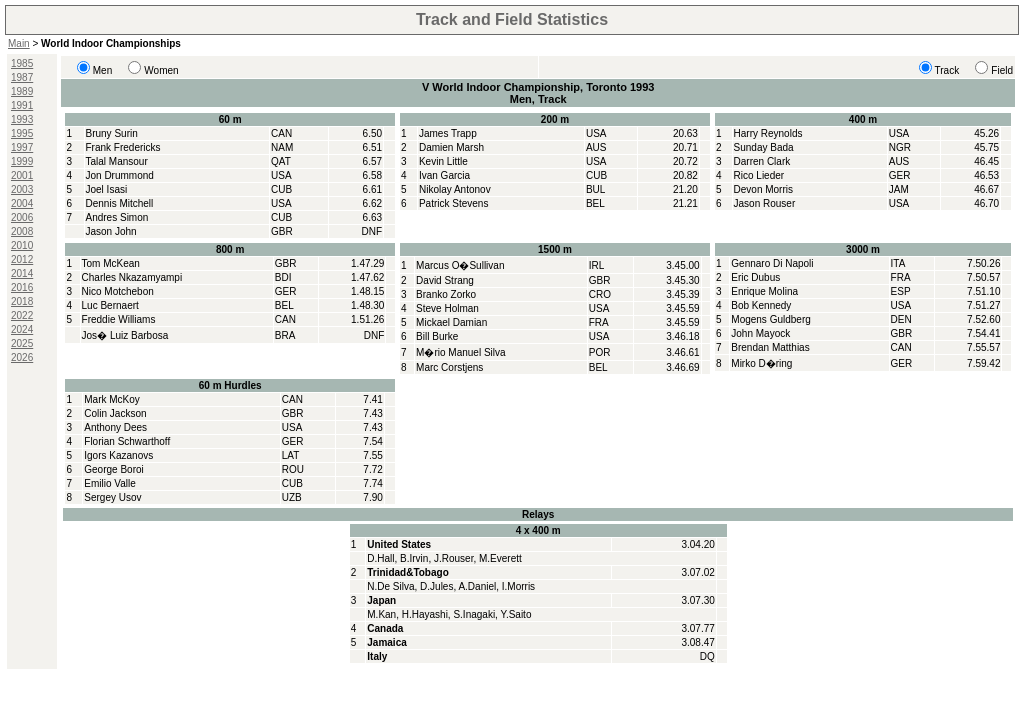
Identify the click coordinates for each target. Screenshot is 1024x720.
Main (19, 43)
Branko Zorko (446, 294)
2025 (22, 343)
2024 (22, 329)
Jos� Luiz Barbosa (125, 335)
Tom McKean (111, 263)
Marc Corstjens (449, 367)
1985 (22, 63)
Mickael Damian (451, 322)
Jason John (111, 231)
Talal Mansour (117, 161)
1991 (22, 105)
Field (1002, 70)
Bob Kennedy (761, 305)
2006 (22, 217)
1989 (22, 91)
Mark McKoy (112, 399)
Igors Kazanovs (118, 455)
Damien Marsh (451, 147)
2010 (22, 245)
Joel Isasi (107, 189)
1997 (22, 147)
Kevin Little (443, 161)
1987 (22, 77)
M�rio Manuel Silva (460, 352)
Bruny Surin (112, 133)
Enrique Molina (764, 291)
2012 (22, 259)
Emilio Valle (110, 483)
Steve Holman (447, 308)
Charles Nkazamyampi (132, 277)
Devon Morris (763, 189)
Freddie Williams (119, 319)
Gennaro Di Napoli (772, 263)
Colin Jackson (115, 413)
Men (102, 70)
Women (161, 70)
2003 (22, 189)
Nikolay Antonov (455, 189)
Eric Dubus (755, 277)
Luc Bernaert (110, 305)
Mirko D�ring (761, 363)
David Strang (445, 280)
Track (947, 70)
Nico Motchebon (118, 291)
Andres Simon (117, 217)
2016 (22, 287)
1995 (22, 133)
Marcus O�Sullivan (460, 265)
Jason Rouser (765, 203)
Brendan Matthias (770, 347)
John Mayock (760, 333)
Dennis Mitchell (120, 203)
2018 (22, 301)
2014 (22, 273)
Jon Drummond (120, 175)
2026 (22, 357)
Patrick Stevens (453, 203)
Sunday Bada (764, 147)
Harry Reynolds (768, 133)
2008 (22, 231)
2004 (22, 203)
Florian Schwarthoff (127, 441)
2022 (22, 315)
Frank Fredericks (123, 147)
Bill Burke (437, 336)
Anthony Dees (115, 427)
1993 (22, 119)
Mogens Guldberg (771, 319)
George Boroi (113, 469)
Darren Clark (762, 161)
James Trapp (448, 133)
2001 (22, 175)
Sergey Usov (112, 497)
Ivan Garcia (444, 175)
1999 (22, 161)
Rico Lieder (759, 175)
